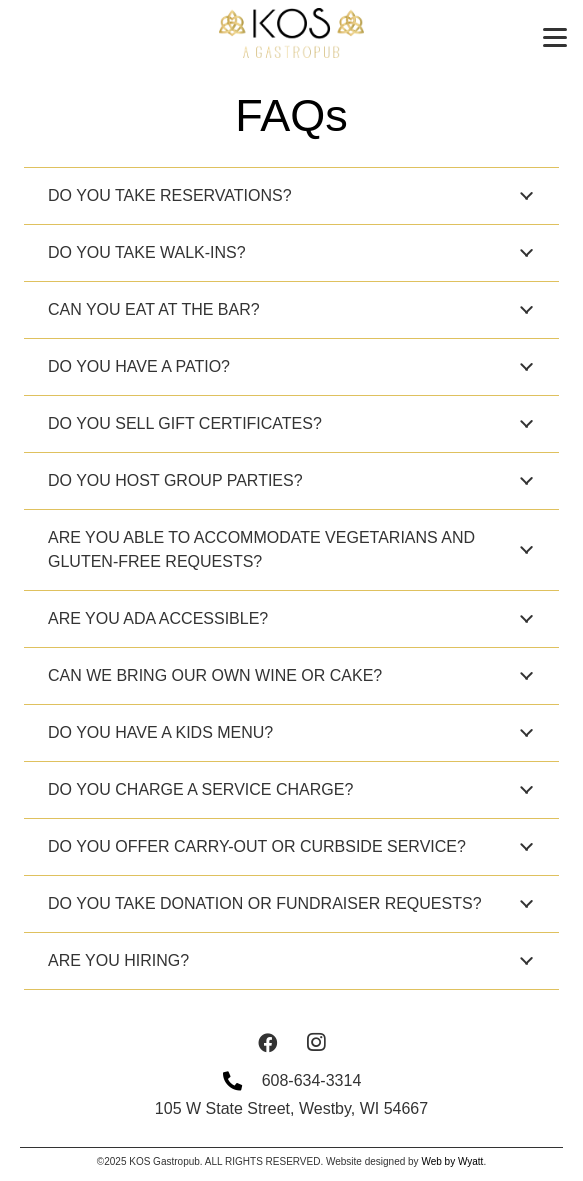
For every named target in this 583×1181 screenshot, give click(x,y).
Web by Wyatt (452, 1161)
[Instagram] (316, 1043)
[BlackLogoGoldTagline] (291, 33)
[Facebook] (268, 1043)
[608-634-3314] (242, 1080)
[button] (555, 38)
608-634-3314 (312, 1080)
